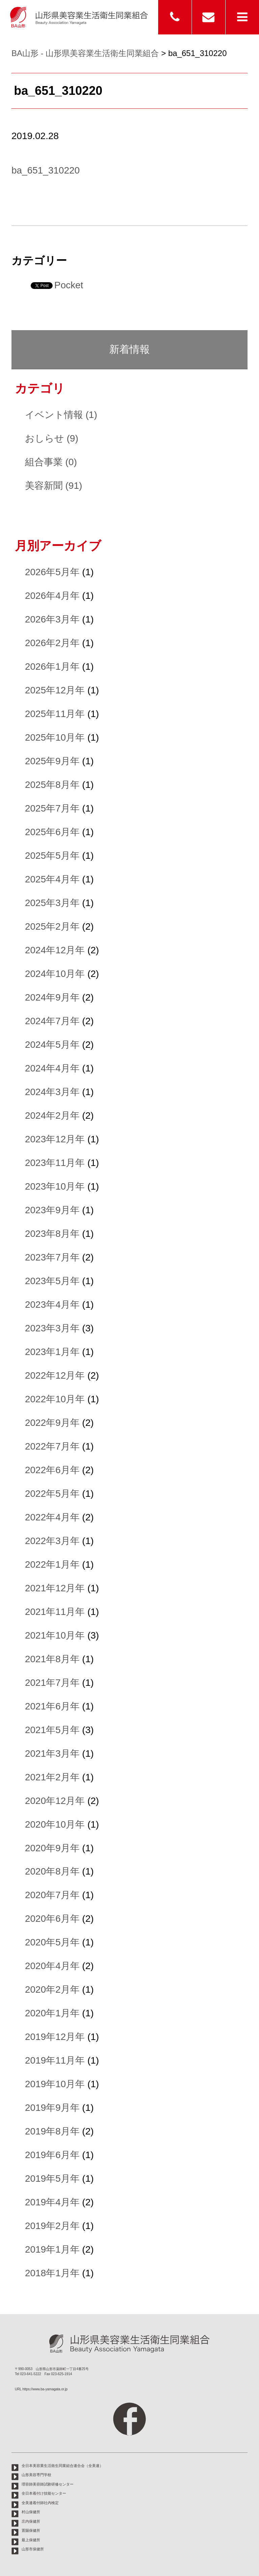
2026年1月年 (52, 666)
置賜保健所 (31, 2530)
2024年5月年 (52, 1044)
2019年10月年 (55, 2084)
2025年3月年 (52, 903)
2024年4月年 (52, 1068)
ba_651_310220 (45, 170)
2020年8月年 (52, 1871)
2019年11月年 (55, 2060)
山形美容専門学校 (36, 2475)
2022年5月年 (52, 1493)
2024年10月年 (55, 973)
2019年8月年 (52, 2131)
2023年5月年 (52, 1281)
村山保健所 (31, 2512)
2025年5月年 (52, 855)
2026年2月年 (52, 643)
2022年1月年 (52, 1564)
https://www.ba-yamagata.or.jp (44, 2389)
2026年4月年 (52, 595)
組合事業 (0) (51, 462)
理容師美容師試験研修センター (48, 2484)
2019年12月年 (55, 2036)
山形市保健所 (33, 2549)
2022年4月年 (52, 1517)
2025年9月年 (52, 761)
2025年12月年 (55, 690)
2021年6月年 (52, 1706)
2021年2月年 (52, 1777)
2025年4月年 (52, 879)
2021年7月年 (52, 1682)
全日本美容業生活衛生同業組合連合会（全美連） (62, 2466)
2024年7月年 (52, 1021)
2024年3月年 (52, 1092)
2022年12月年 (55, 1375)
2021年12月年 (55, 1588)
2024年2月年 (52, 1115)
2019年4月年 (52, 2202)
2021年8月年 (52, 1659)
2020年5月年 (52, 1942)
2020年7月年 (52, 1895)
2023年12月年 (55, 1139)
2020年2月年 (52, 1989)
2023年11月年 (55, 1163)
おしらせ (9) (51, 438)
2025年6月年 (52, 832)
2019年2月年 (52, 2226)
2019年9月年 (52, 2107)
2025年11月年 (55, 714)
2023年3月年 (52, 1328)
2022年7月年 (52, 1446)
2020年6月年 (52, 1918)
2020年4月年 (52, 1966)
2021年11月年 (55, 1611)
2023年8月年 (52, 1233)
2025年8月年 (52, 784)
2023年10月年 (55, 1186)
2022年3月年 (52, 1541)
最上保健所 (31, 2540)
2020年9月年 (52, 1848)
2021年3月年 (52, 1753)
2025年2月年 (52, 926)
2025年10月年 (55, 737)
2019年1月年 (52, 2249)
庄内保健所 (31, 2521)
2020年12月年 (55, 1801)
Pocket (68, 285)
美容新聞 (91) (53, 485)
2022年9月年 (52, 1422)
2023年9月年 (52, 1210)
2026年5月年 (52, 572)
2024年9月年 (52, 997)
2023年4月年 (52, 1304)
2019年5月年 (52, 2178)
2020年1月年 (52, 2013)
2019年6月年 (52, 2155)
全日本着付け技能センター (44, 2493)
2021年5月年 (52, 1730)
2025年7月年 (52, 808)
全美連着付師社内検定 (40, 2503)
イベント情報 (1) (61, 414)
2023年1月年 (52, 1352)
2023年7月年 (52, 1257)
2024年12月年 (55, 950)
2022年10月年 (55, 1399)
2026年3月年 (52, 619)
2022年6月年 (52, 1470)
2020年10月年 (55, 1824)
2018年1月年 (52, 2273)
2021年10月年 (55, 1635)
